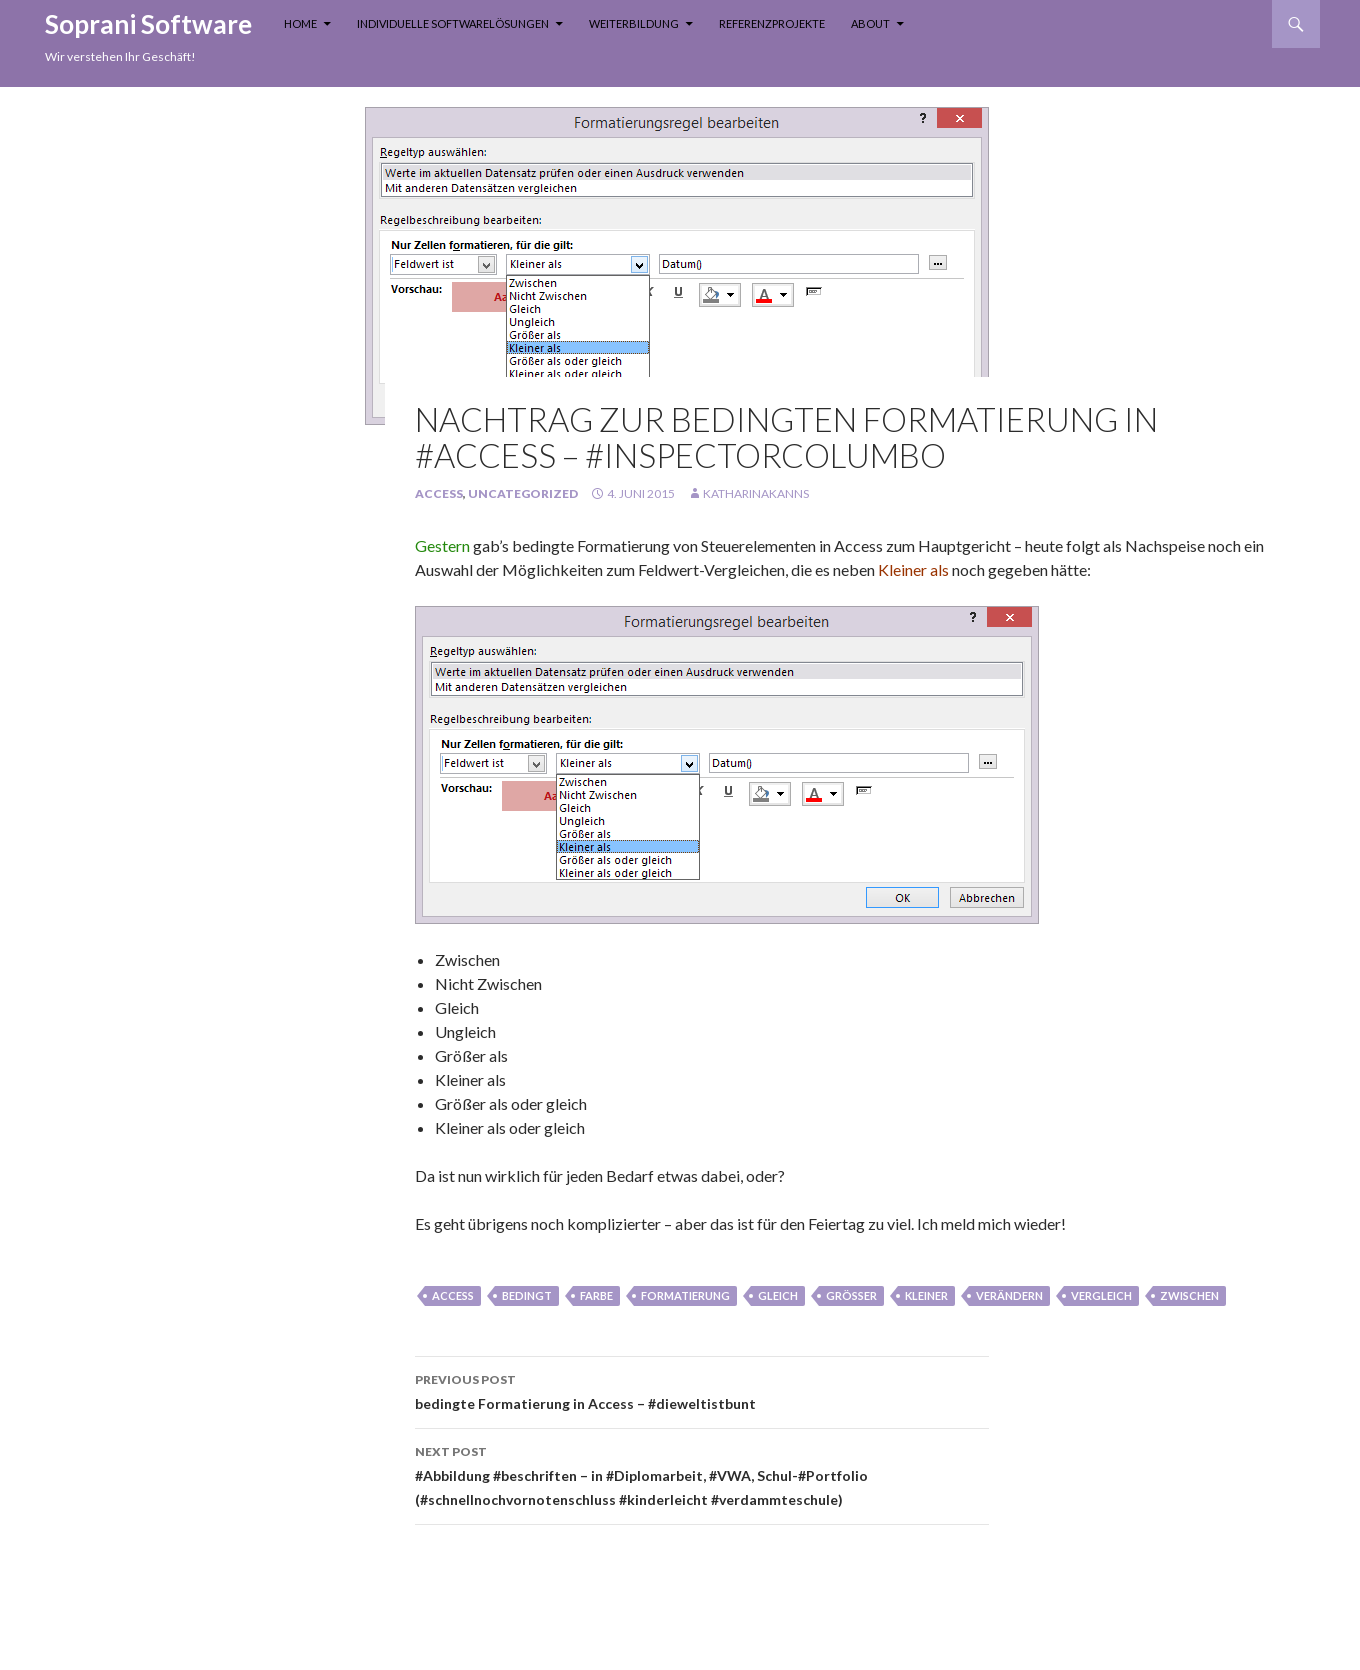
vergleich (1101, 1295)
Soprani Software (148, 24)
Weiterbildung (634, 23)
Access (439, 493)
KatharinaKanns (756, 493)
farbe (596, 1295)
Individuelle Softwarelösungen (453, 23)
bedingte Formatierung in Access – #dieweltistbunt (702, 1390)
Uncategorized (523, 493)
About (870, 23)
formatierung (685, 1295)
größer (851, 1295)
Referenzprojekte (772, 23)
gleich (778, 1295)
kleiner (926, 1295)
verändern (1009, 1295)
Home (300, 23)
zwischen (1189, 1295)
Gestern (444, 545)
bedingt (527, 1295)
